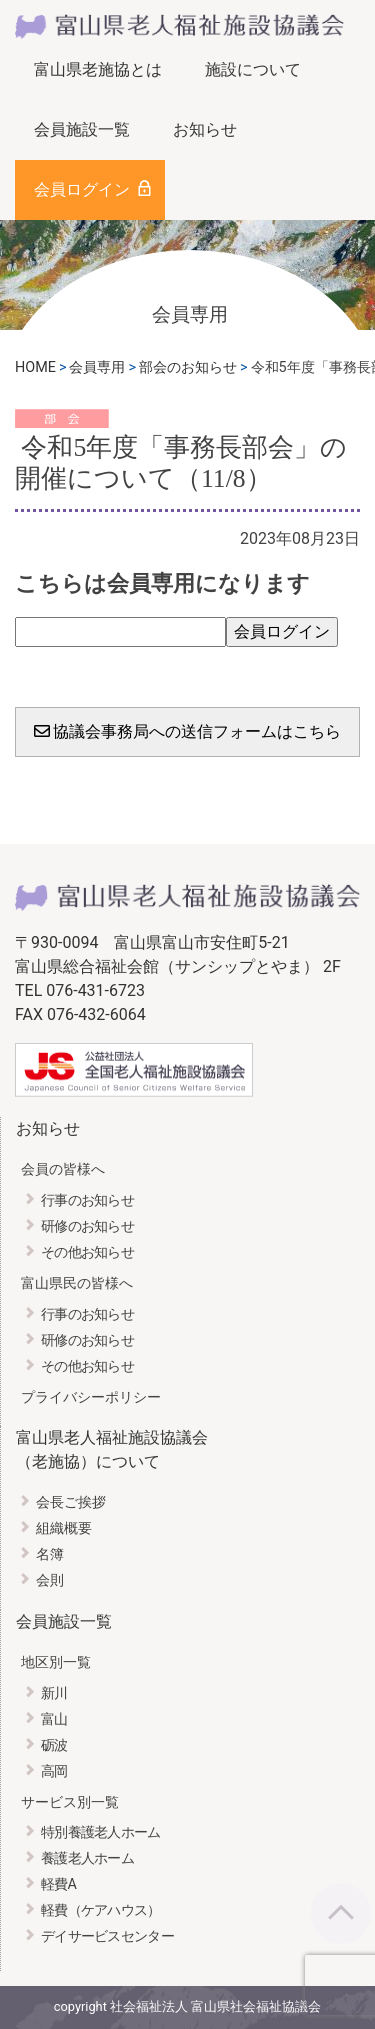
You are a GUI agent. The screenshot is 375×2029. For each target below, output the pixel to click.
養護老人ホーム (87, 1858)
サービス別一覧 (70, 1802)
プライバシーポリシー (91, 1397)
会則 (50, 1580)
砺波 (54, 1745)
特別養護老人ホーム (101, 1832)
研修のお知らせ (87, 1226)
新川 (54, 1693)
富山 (54, 1719)
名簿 (50, 1554)
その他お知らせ (87, 1252)
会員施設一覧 (82, 129)
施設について (253, 69)
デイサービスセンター (107, 1936)
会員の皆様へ (63, 1169)
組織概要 (64, 1528)
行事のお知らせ (87, 1200)
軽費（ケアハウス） (101, 1910)
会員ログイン (82, 189)
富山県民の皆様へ (77, 1283)
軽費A (58, 1884)
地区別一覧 (56, 1662)
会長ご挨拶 (71, 1502)
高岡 (54, 1771)
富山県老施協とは (98, 69)
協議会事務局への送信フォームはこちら (188, 731)
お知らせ (205, 129)
